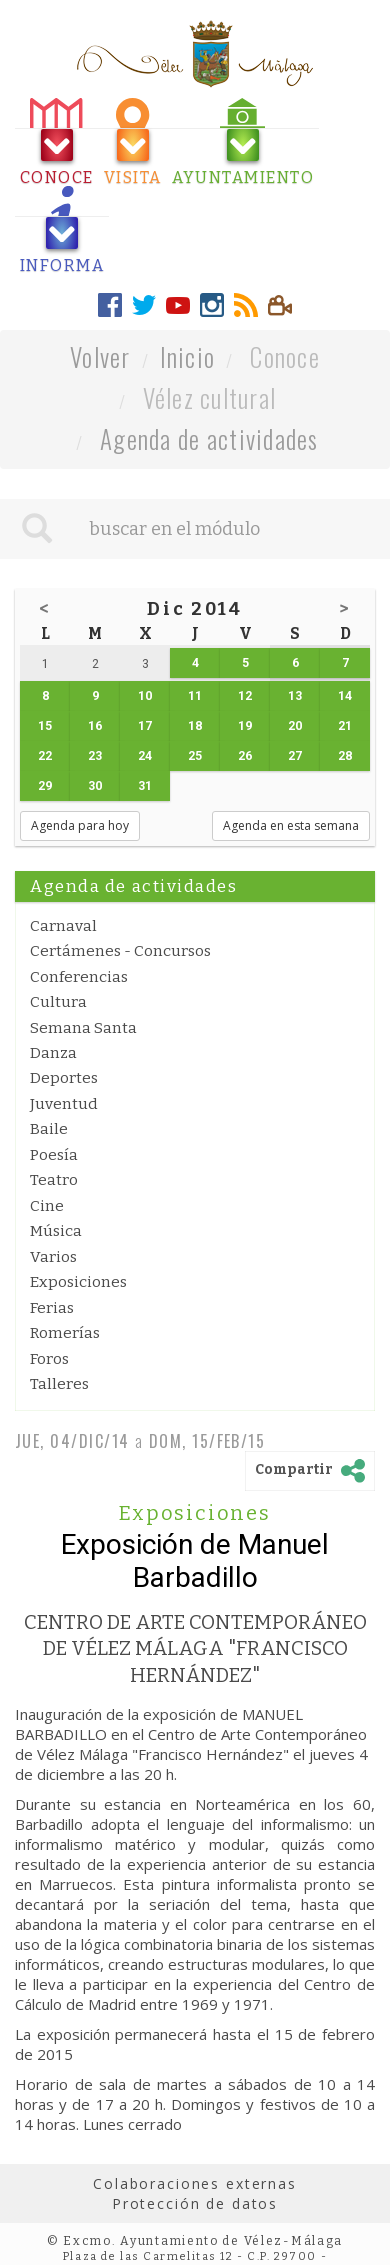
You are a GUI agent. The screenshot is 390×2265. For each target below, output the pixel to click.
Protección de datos (195, 2203)
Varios (53, 1257)
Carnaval (63, 926)
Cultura (58, 1002)
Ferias (52, 1308)
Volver (100, 356)
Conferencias (79, 977)
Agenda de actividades (209, 438)
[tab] (57, 142)
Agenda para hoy (80, 825)
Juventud (64, 1104)
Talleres (59, 1384)
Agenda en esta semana (291, 825)
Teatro (54, 1180)
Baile (49, 1129)
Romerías (65, 1333)
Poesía (54, 1155)
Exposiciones (78, 1282)
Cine (47, 1206)
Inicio (188, 356)
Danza (53, 1053)
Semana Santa (83, 1028)
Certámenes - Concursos (120, 951)
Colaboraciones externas (195, 2183)
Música (56, 1231)
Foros (49, 1359)
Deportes (64, 1078)
